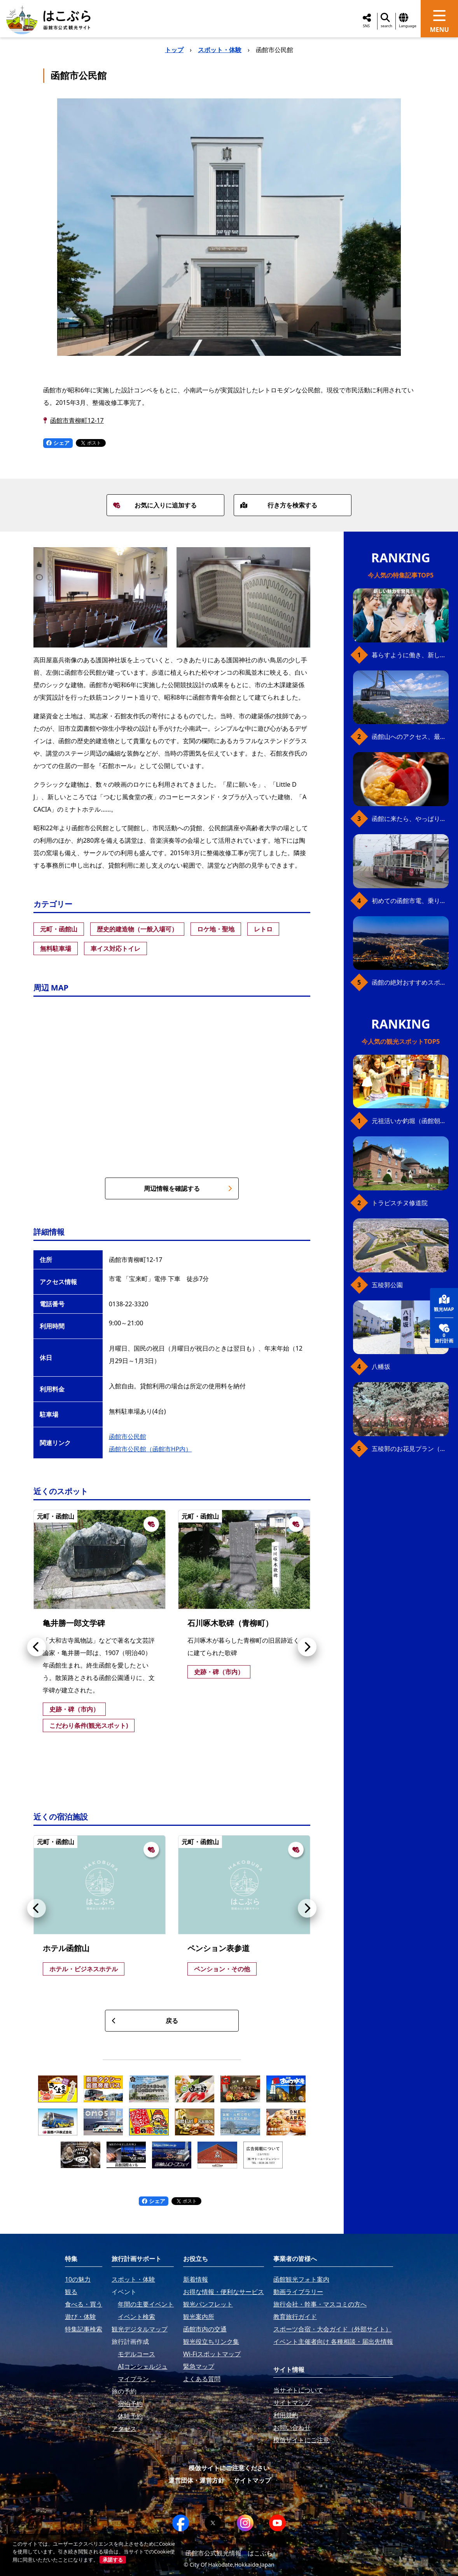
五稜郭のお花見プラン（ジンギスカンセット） (410, 1448)
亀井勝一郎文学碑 (74, 1623)
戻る (145, 2020)
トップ (174, 50)
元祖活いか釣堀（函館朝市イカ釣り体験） (410, 1120)
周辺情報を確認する (188, 1188)
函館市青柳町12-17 (77, 420)
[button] (36, 1647)
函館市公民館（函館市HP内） (150, 1449)
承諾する (113, 2559)
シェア (58, 442)
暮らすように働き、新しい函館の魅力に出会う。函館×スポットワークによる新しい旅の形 (410, 655)
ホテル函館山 (66, 1948)
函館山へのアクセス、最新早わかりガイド (410, 736)
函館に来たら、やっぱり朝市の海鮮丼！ (410, 818)
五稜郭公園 (387, 1285)
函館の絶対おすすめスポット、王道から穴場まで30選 (410, 982)
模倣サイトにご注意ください (229, 2468)
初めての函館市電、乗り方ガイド (410, 900)
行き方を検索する (278, 505)
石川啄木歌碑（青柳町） (230, 1623)
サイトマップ (252, 2480)
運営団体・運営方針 (196, 2480)
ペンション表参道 (218, 1948)
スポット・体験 (219, 50)
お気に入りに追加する (154, 505)
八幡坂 (381, 1366)
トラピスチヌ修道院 (400, 1203)
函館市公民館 (127, 1436)
